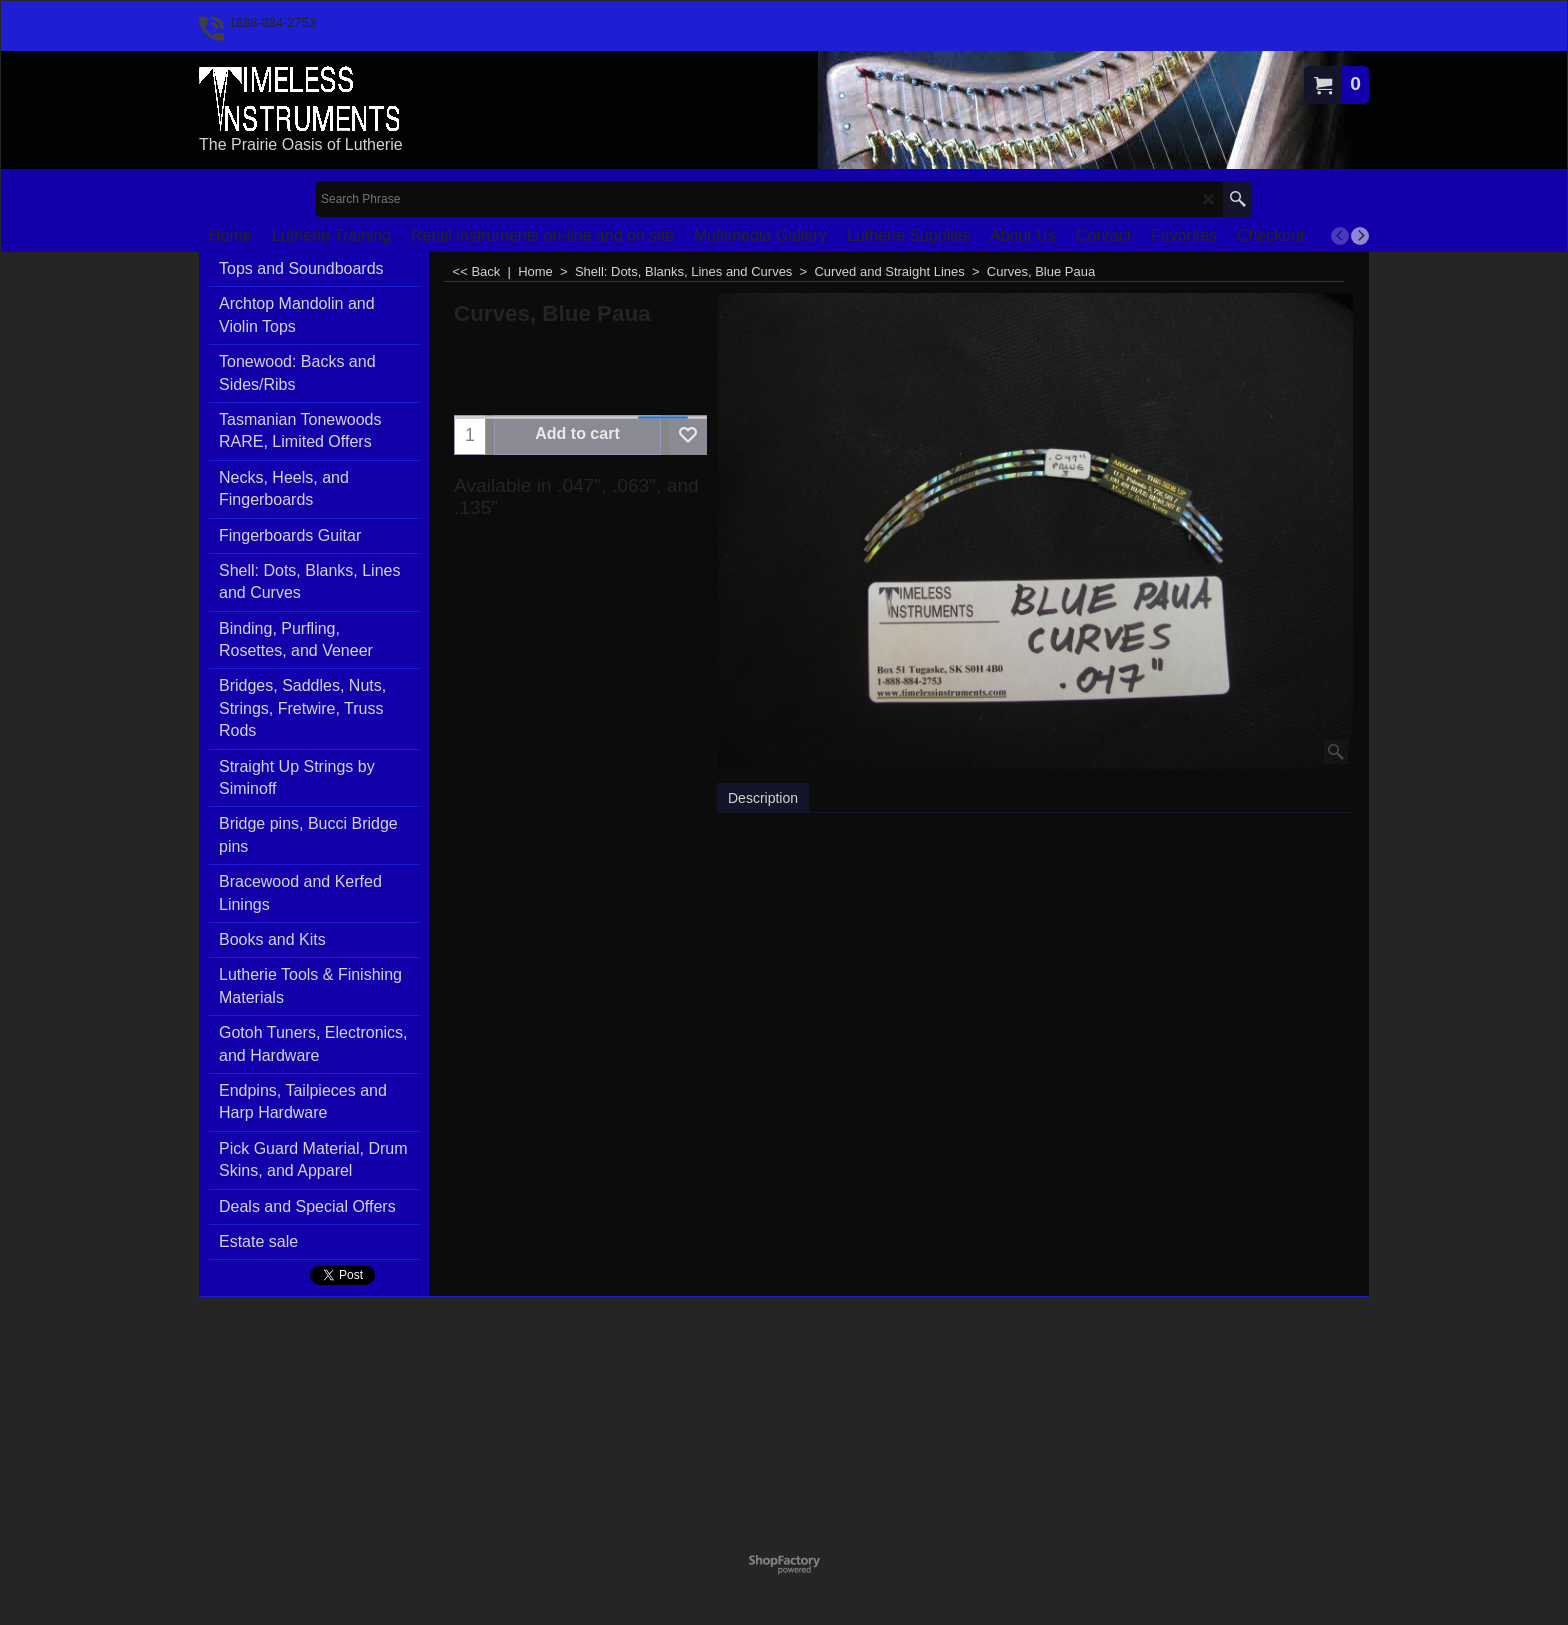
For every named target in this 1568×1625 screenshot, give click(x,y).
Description (763, 798)
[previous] (1340, 236)
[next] (1360, 236)
